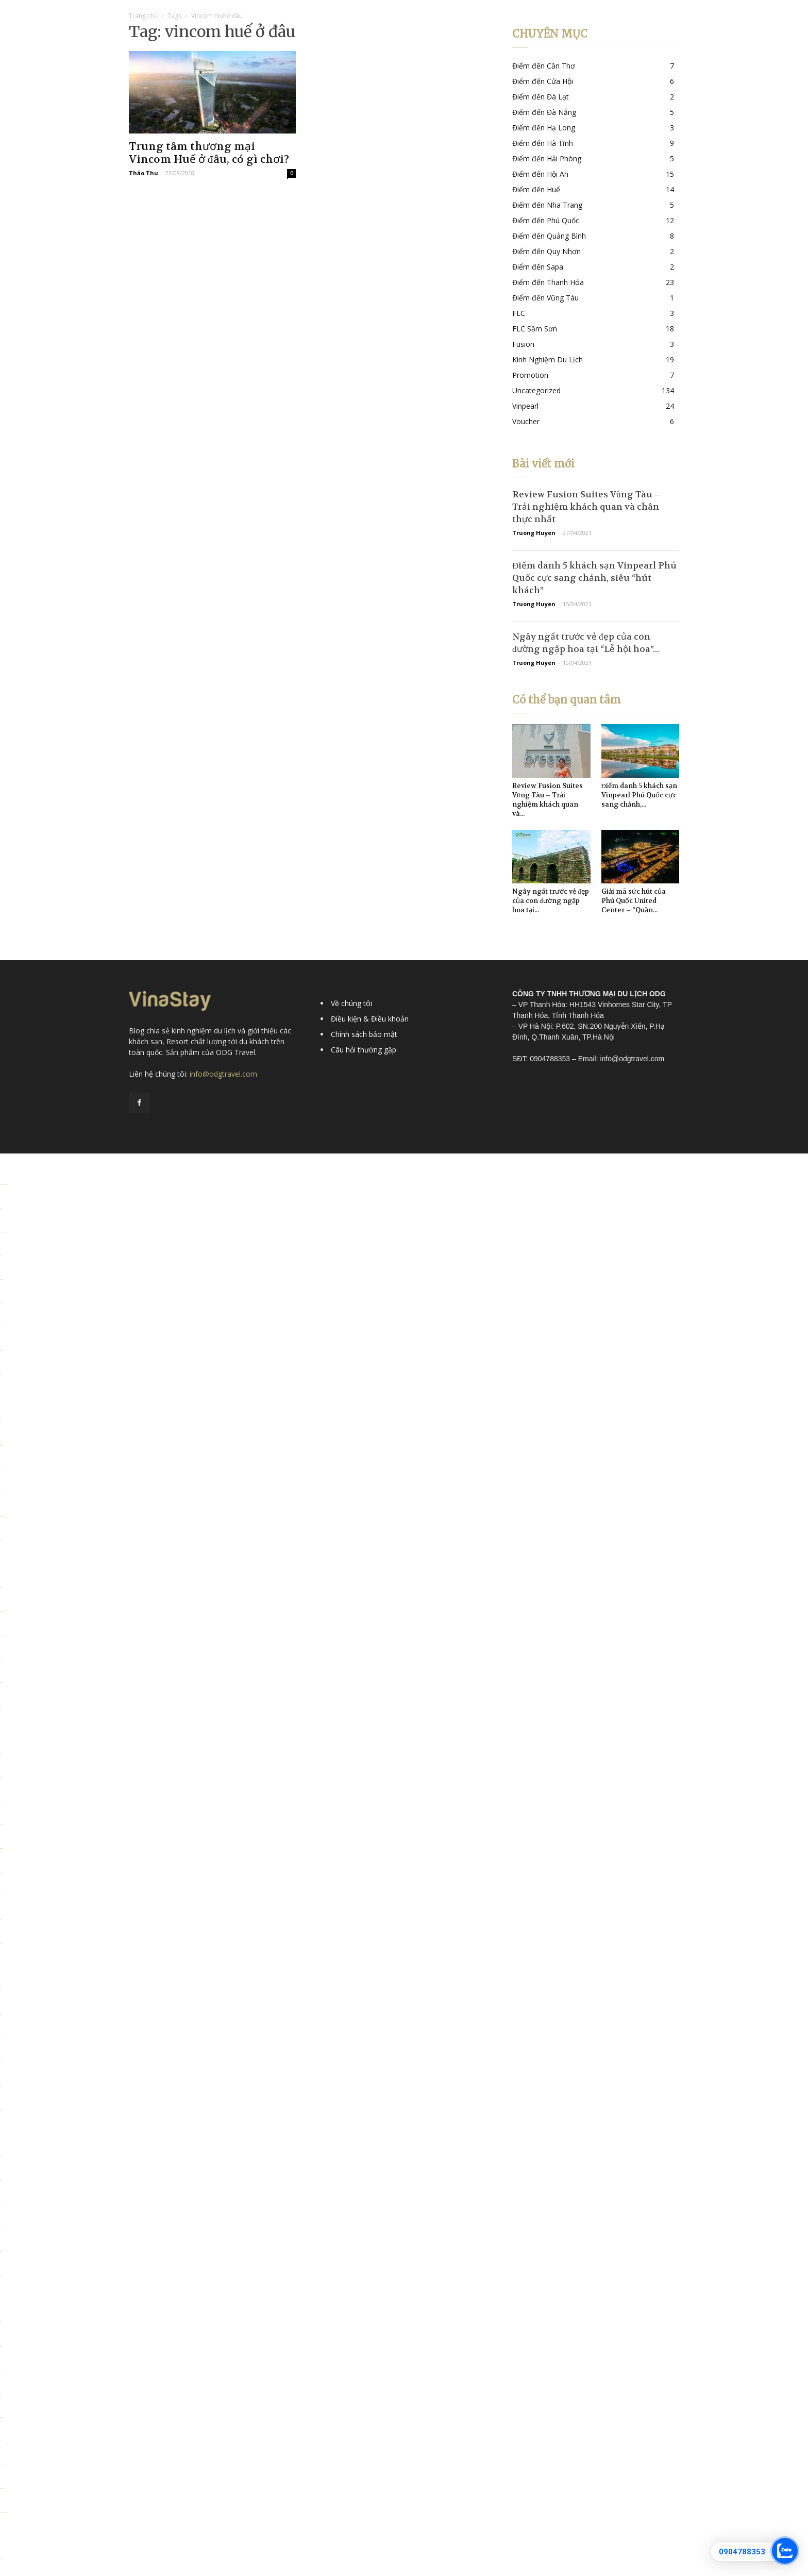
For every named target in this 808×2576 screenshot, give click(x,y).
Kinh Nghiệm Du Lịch (547, 359)
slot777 (1, 1421)
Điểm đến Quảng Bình (549, 236)
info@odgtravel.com (223, 1074)
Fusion (523, 344)
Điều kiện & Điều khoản (370, 1019)
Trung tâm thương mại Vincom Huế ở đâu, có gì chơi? (209, 153)
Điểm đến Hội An (540, 174)
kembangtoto (1, 1848)
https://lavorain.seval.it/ (2, 2488)
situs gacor (1, 1350)
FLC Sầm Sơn (534, 328)
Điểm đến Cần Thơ (543, 66)
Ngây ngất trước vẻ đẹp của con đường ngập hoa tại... (550, 900)
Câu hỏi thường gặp (363, 1050)
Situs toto (1, 1208)
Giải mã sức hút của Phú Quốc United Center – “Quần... (633, 900)
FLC (518, 313)
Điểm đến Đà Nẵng (544, 112)
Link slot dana (1, 1706)
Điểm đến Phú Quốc (545, 220)
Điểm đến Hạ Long (543, 127)
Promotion (530, 375)
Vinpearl (525, 406)
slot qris (1, 1540)
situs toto (1, 1374)
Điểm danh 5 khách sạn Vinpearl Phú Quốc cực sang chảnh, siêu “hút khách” (594, 578)
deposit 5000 (1, 1445)
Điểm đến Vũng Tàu (545, 298)
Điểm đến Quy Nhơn (546, 251)
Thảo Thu (143, 173)
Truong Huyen (534, 533)
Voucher (526, 421)
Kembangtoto (1, 1516)
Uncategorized (536, 390)
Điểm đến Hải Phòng (546, 158)
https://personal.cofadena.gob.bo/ (4, 2512)
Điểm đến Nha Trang (547, 205)
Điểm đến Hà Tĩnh (542, 143)
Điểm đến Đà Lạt (540, 97)
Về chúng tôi (351, 1003)
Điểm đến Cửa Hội (542, 81)
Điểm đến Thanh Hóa (548, 282)
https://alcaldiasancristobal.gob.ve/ (4, 1184)
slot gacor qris (1, 1611)
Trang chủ (143, 15)
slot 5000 (1, 2180)
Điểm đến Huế (536, 189)
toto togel (1, 1682)
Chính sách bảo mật (364, 1034)
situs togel (1, 1279)
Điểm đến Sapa (537, 267)
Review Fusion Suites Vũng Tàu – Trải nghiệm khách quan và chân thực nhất (586, 507)
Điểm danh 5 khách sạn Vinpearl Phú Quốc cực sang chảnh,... (639, 795)
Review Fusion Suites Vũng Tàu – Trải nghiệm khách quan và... (547, 799)
